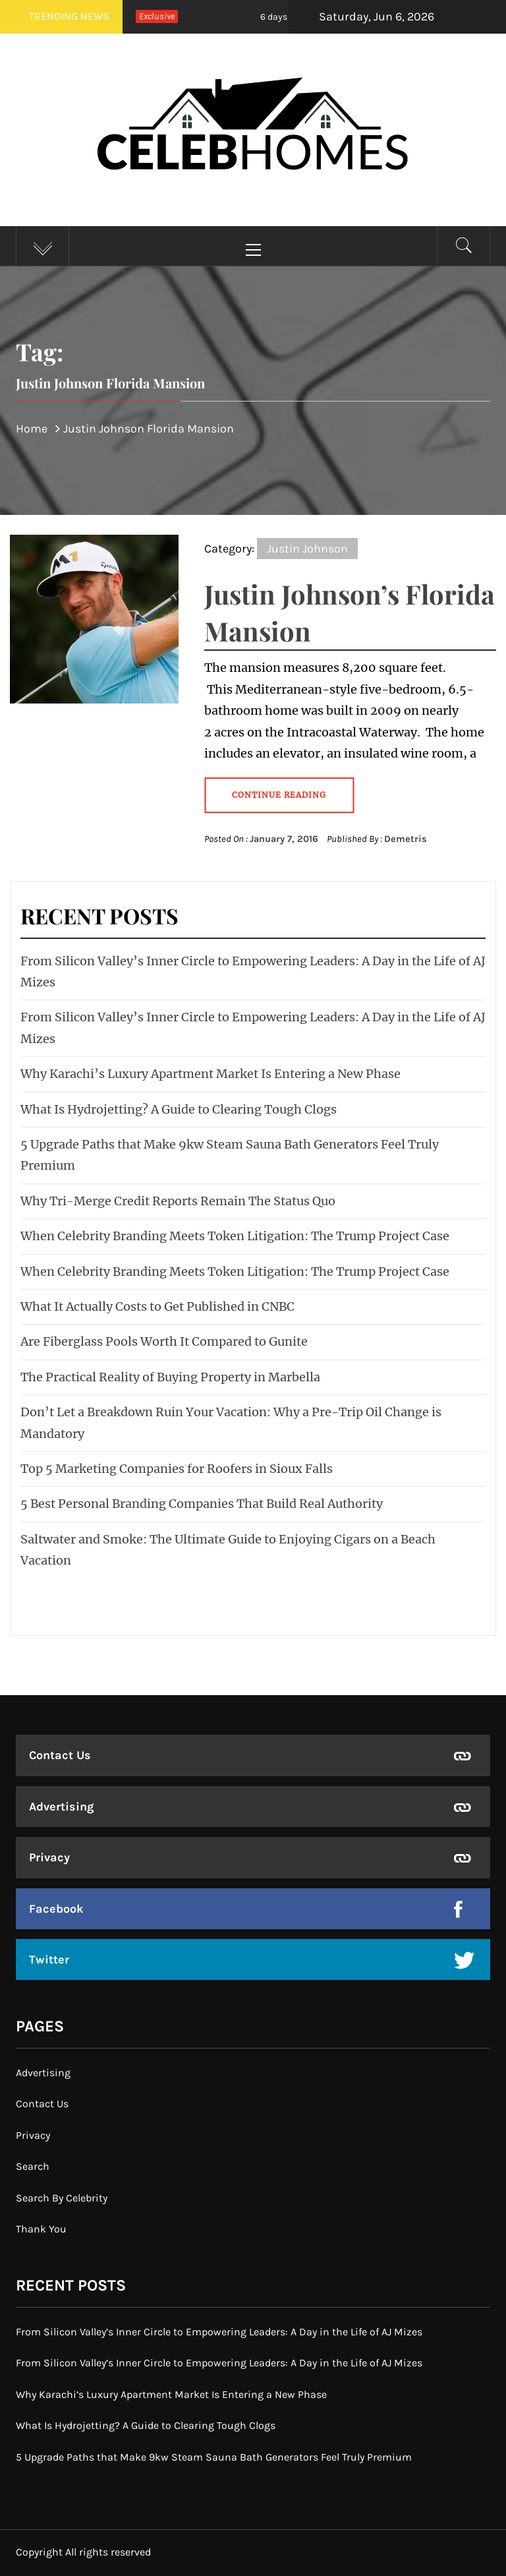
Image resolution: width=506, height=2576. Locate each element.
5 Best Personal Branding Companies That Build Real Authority (201, 1503)
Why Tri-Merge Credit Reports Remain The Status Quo (177, 1201)
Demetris (405, 839)
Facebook (56, 1909)
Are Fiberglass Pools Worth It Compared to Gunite (164, 1341)
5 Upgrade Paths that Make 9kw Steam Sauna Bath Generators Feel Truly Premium (214, 2457)
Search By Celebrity (61, 2198)
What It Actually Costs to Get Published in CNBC (157, 1306)
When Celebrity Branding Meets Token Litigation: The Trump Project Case (234, 1235)
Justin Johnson (307, 548)
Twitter (49, 1959)
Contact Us (60, 1755)
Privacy (49, 1857)
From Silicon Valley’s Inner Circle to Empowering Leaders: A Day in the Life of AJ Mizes (219, 2331)
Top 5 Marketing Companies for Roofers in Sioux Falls (176, 1468)
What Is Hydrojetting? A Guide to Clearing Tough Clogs (178, 1109)
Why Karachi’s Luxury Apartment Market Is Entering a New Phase (210, 1073)
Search (32, 2166)
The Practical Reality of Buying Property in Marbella (170, 1377)
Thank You (41, 2229)
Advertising (61, 1806)
